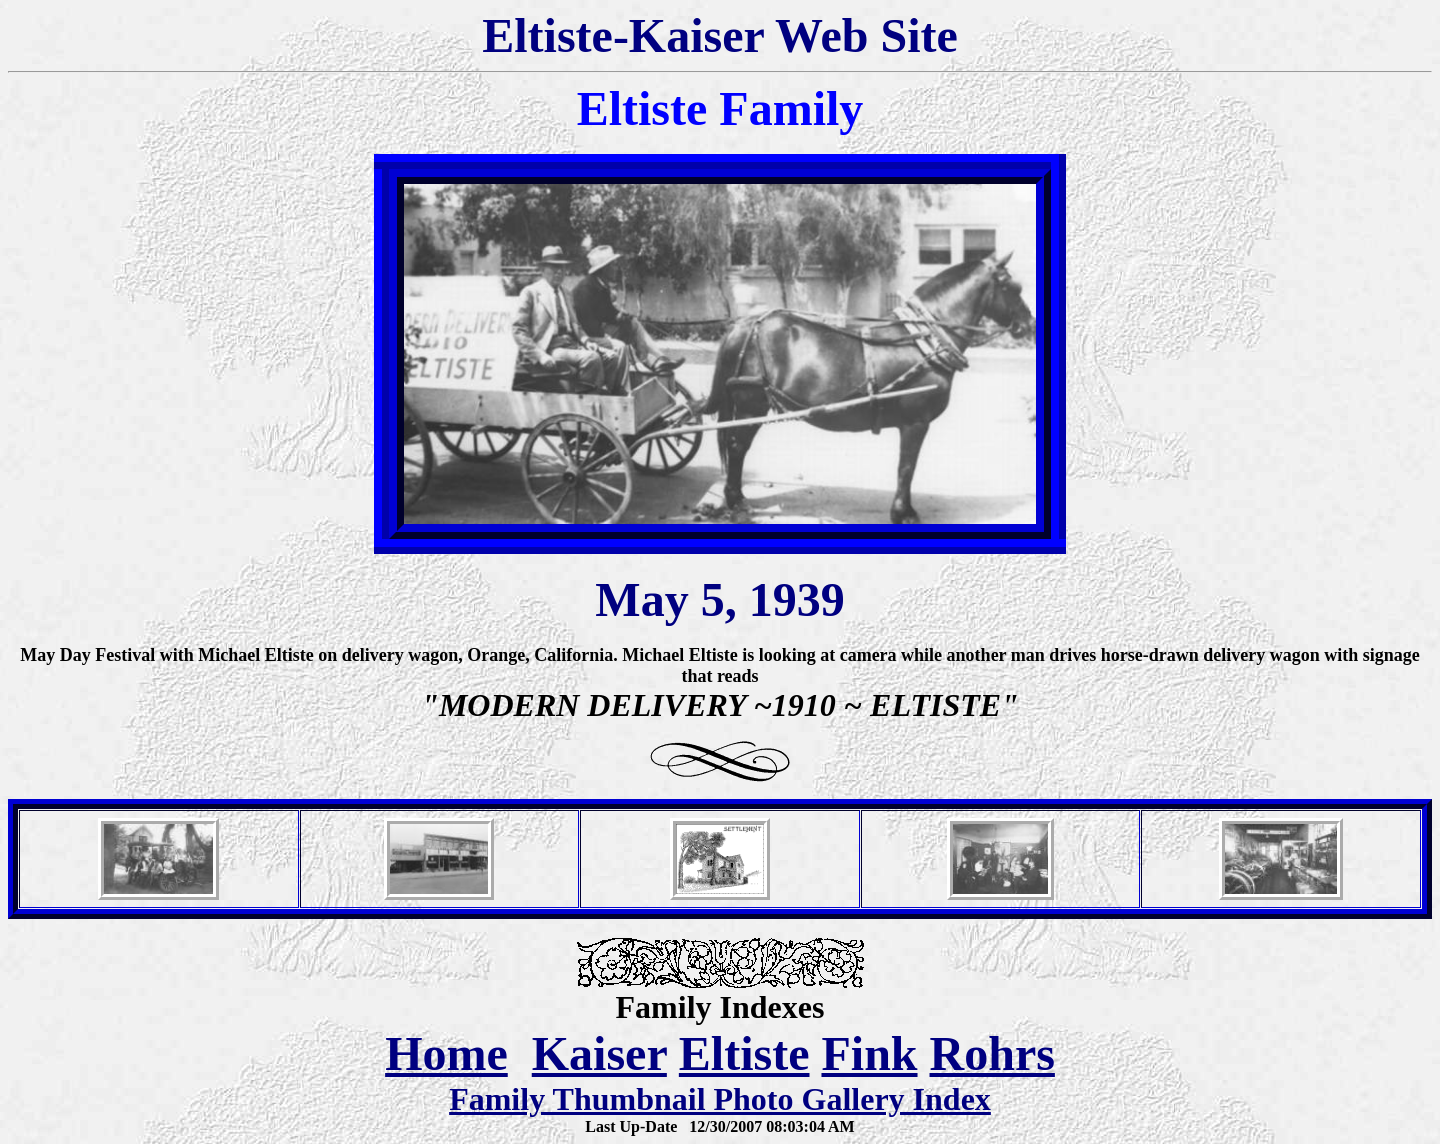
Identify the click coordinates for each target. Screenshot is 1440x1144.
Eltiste (744, 1053)
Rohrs (992, 1053)
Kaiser (599, 1053)
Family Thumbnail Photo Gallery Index (720, 1099)
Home (446, 1053)
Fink (869, 1053)
